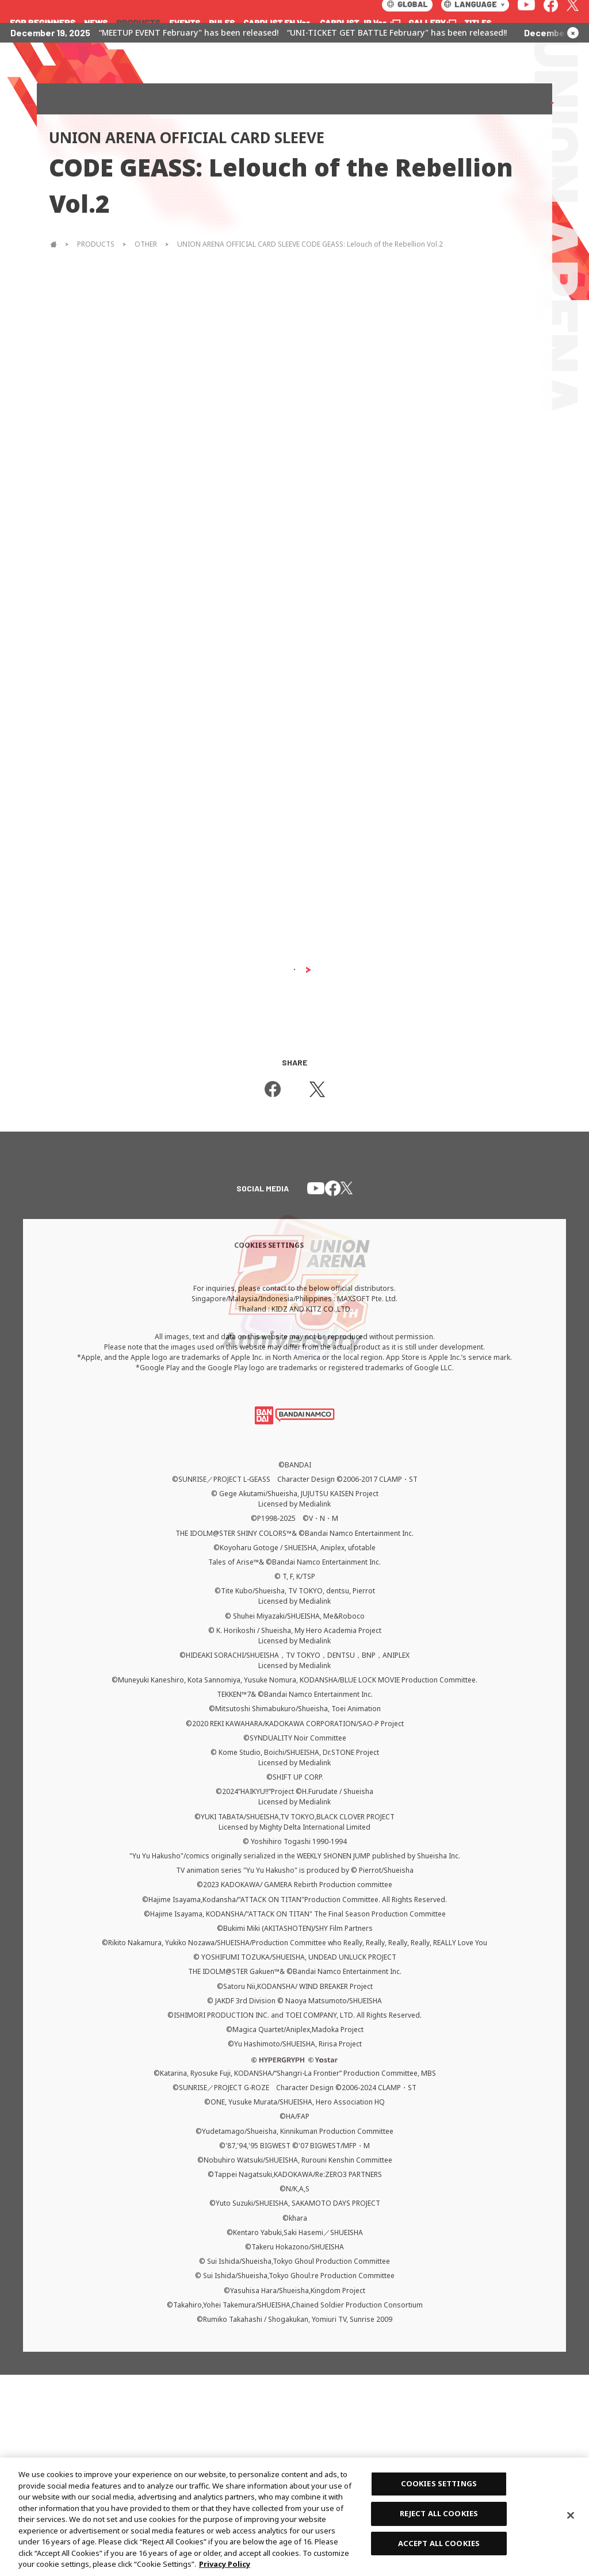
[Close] (570, 2515)
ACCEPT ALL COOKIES (439, 2543)
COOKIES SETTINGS (439, 2483)
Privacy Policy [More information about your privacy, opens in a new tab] (224, 2564)
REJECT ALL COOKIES (439, 2513)
